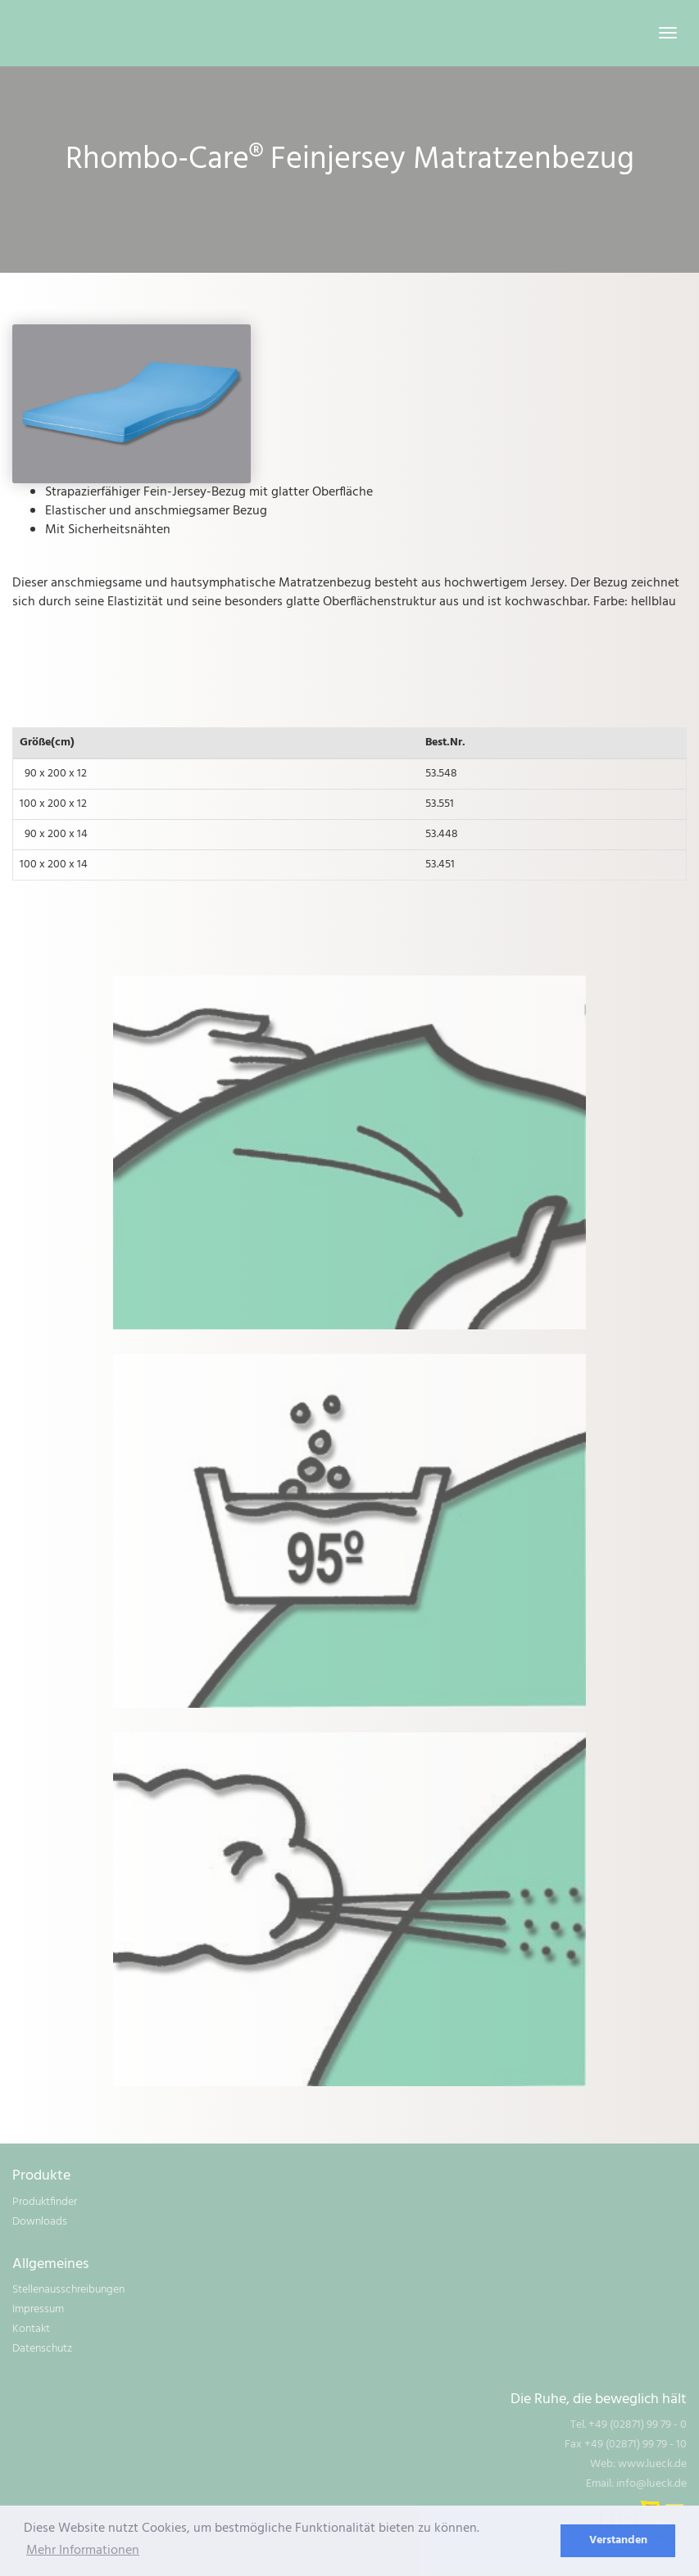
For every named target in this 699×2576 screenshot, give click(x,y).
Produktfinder (44, 2202)
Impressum (38, 2309)
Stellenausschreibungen (68, 2289)
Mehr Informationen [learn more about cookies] (82, 2550)
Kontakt (31, 2329)
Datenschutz (42, 2348)
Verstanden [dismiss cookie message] (618, 2540)
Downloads (39, 2221)
